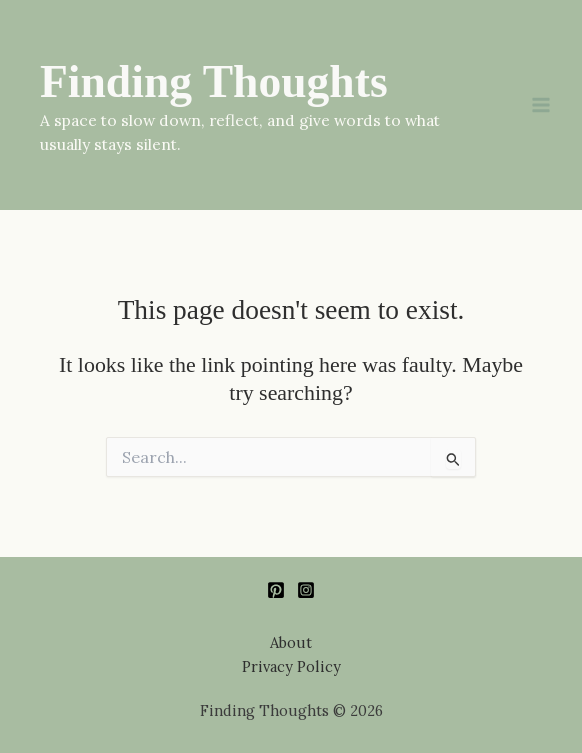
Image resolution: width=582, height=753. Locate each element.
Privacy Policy (291, 666)
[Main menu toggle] (541, 105)
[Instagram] (306, 590)
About (291, 642)
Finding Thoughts (214, 81)
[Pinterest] (276, 590)
